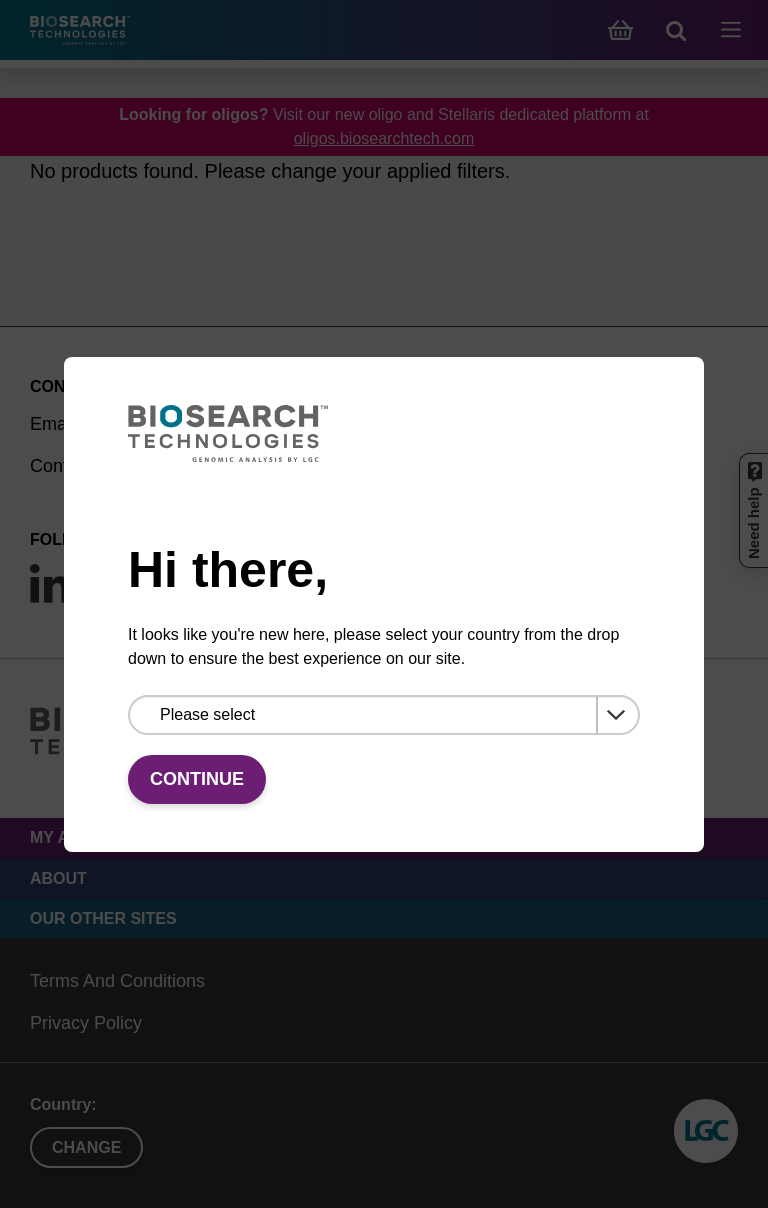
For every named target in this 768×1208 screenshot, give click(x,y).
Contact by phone (100, 466)
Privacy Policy (86, 1023)
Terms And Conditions (117, 981)
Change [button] (86, 1147)
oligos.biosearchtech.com (384, 138)
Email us (64, 424)
